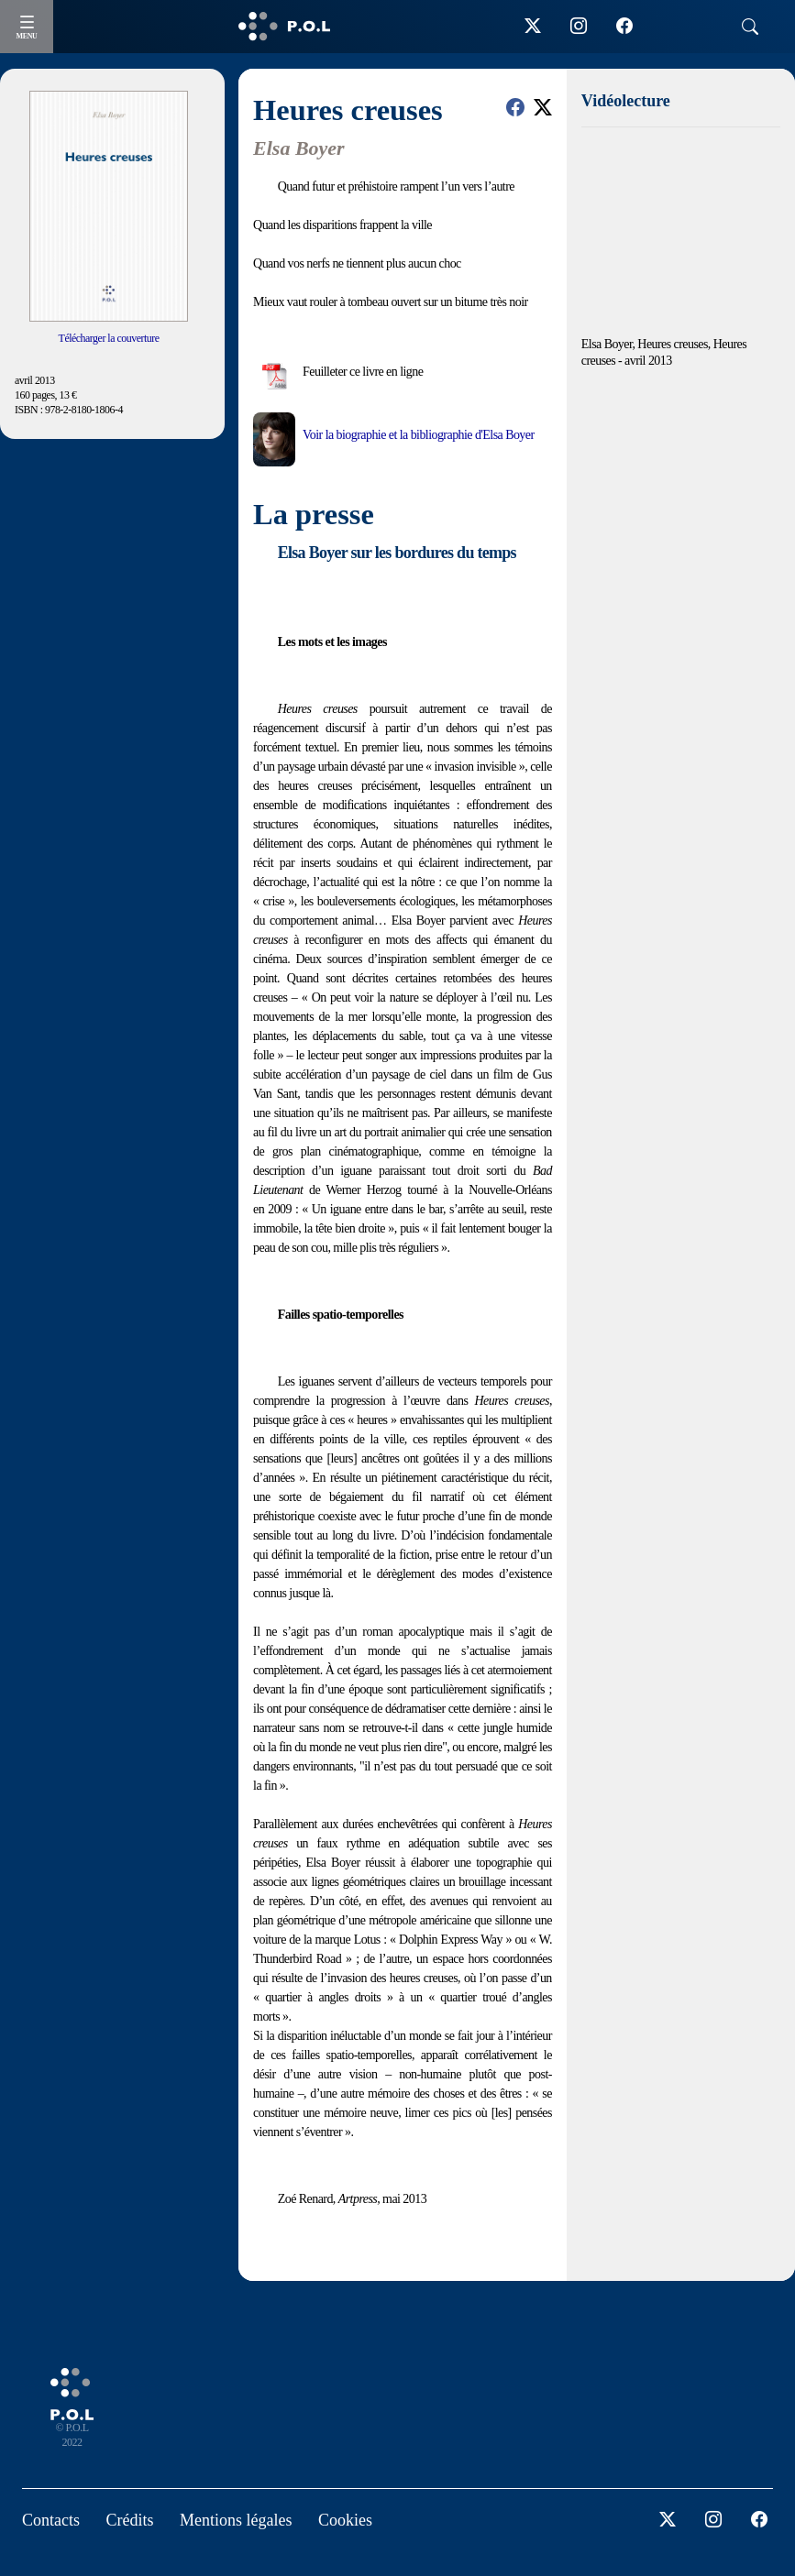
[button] (515, 107)
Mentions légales (236, 2520)
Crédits (130, 2520)
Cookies (345, 2520)
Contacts (51, 2520)
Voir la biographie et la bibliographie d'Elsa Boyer (418, 435)
